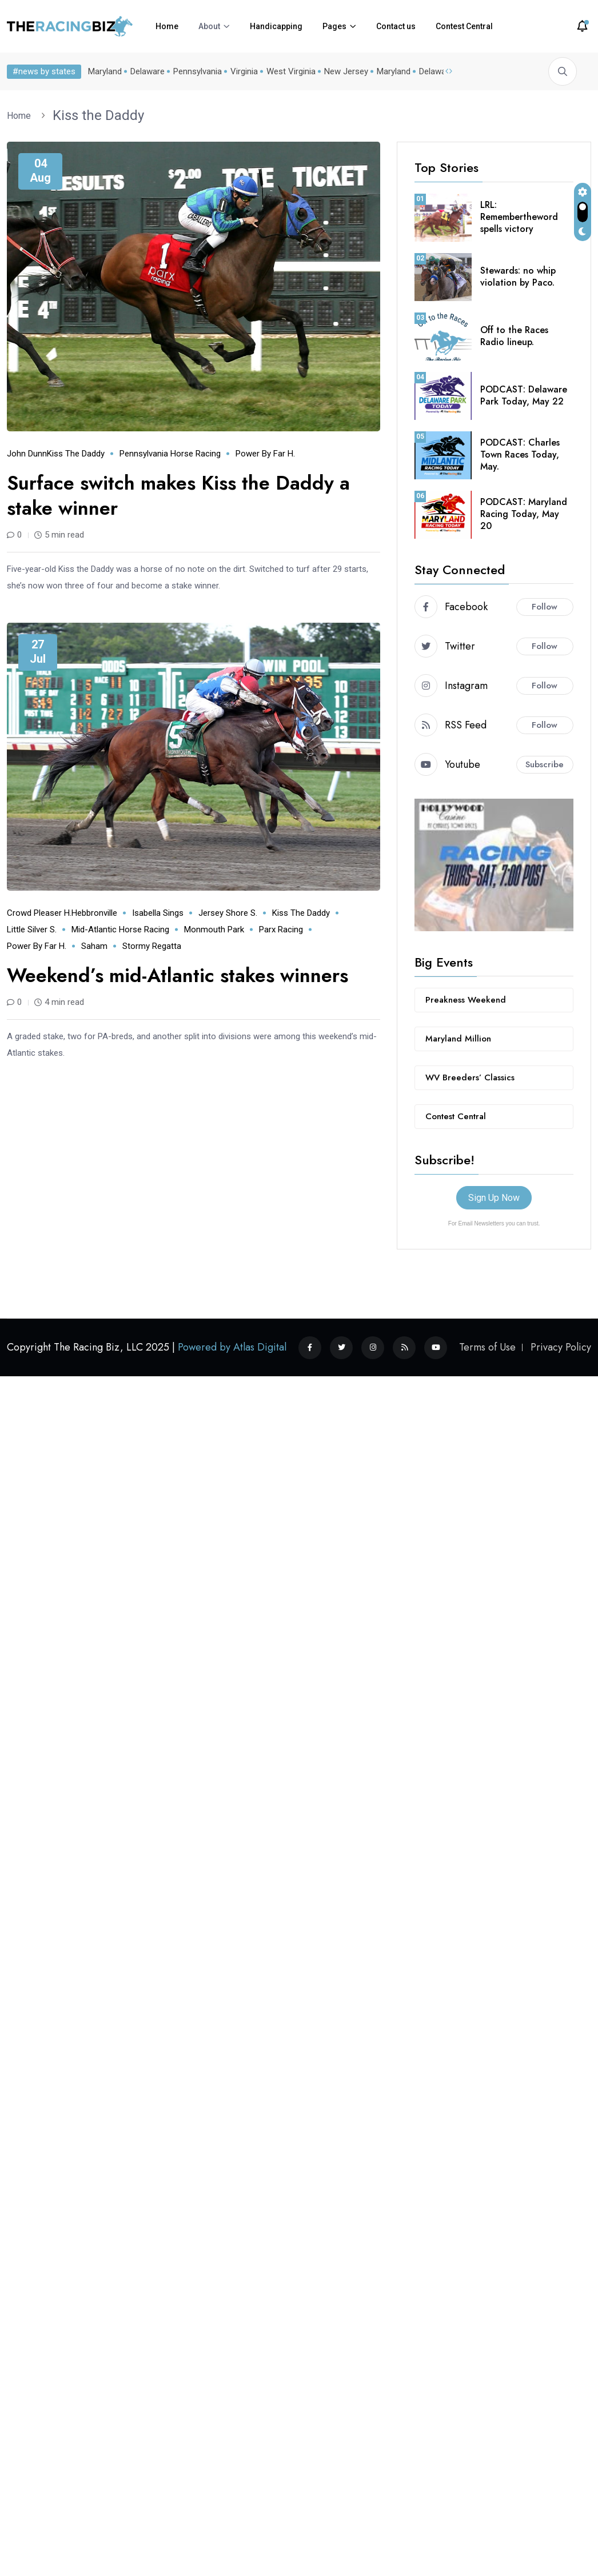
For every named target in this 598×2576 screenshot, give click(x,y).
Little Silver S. (32, 929)
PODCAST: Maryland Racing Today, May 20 (523, 513)
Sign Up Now (494, 1197)
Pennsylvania (197, 71)
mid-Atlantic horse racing (120, 929)
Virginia (244, 71)
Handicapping (276, 26)
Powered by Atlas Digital (232, 1347)
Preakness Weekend (465, 999)
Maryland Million (458, 1038)
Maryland (105, 71)
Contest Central (464, 26)
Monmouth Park (214, 929)
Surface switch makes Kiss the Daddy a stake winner (178, 495)
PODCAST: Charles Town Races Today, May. (520, 454)
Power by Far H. (265, 453)
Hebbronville (94, 913)
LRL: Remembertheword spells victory (519, 216)
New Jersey (346, 71)
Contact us (396, 26)
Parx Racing (281, 929)
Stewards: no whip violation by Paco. (518, 276)
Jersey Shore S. (227, 913)
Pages (334, 26)
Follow (544, 606)
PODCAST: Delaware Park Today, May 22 (523, 395)
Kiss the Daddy (98, 115)
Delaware (147, 71)
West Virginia (291, 71)
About (209, 26)
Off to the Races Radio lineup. (514, 335)
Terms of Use (487, 1347)
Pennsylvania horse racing (170, 453)
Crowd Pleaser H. (39, 913)
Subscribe (544, 764)
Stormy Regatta (151, 946)
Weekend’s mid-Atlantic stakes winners (177, 975)
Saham (94, 946)
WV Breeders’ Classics (470, 1077)
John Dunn (27, 453)
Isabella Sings (158, 913)
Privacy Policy (561, 1347)
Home (167, 26)
